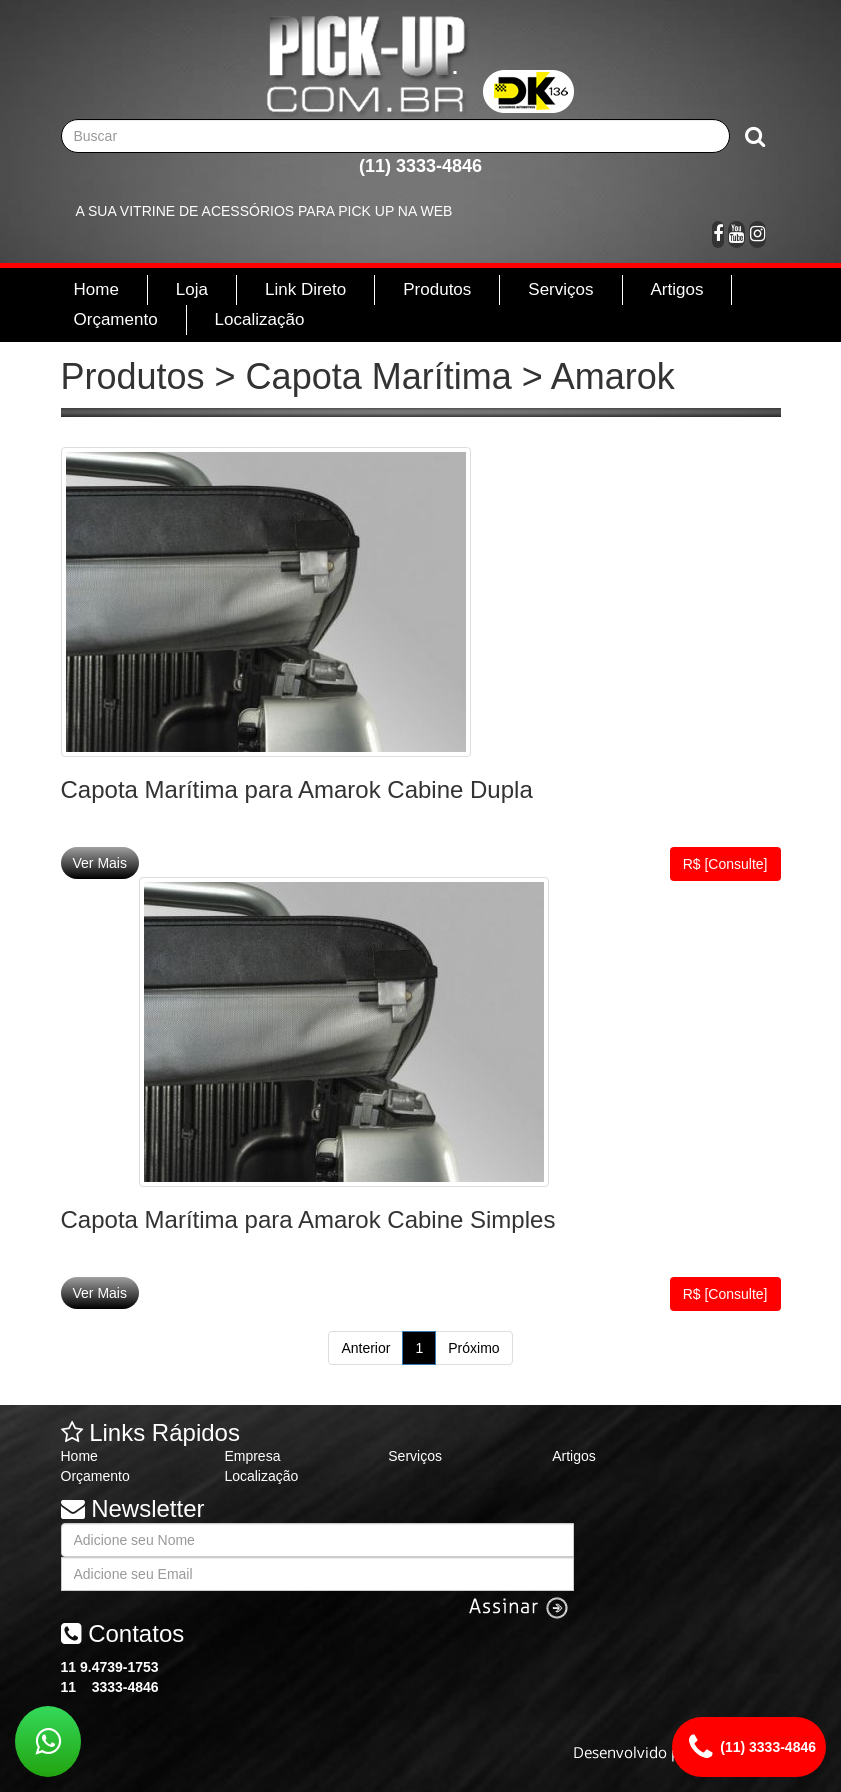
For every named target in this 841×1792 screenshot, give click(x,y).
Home (96, 289)
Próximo (473, 1348)
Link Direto (305, 289)
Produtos (437, 289)
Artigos (677, 289)
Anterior (365, 1348)
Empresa (252, 1456)
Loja (192, 289)
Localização (260, 319)
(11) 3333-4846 (420, 166)
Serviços (560, 289)
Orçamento (116, 319)
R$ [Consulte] (725, 864)
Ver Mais (100, 863)
